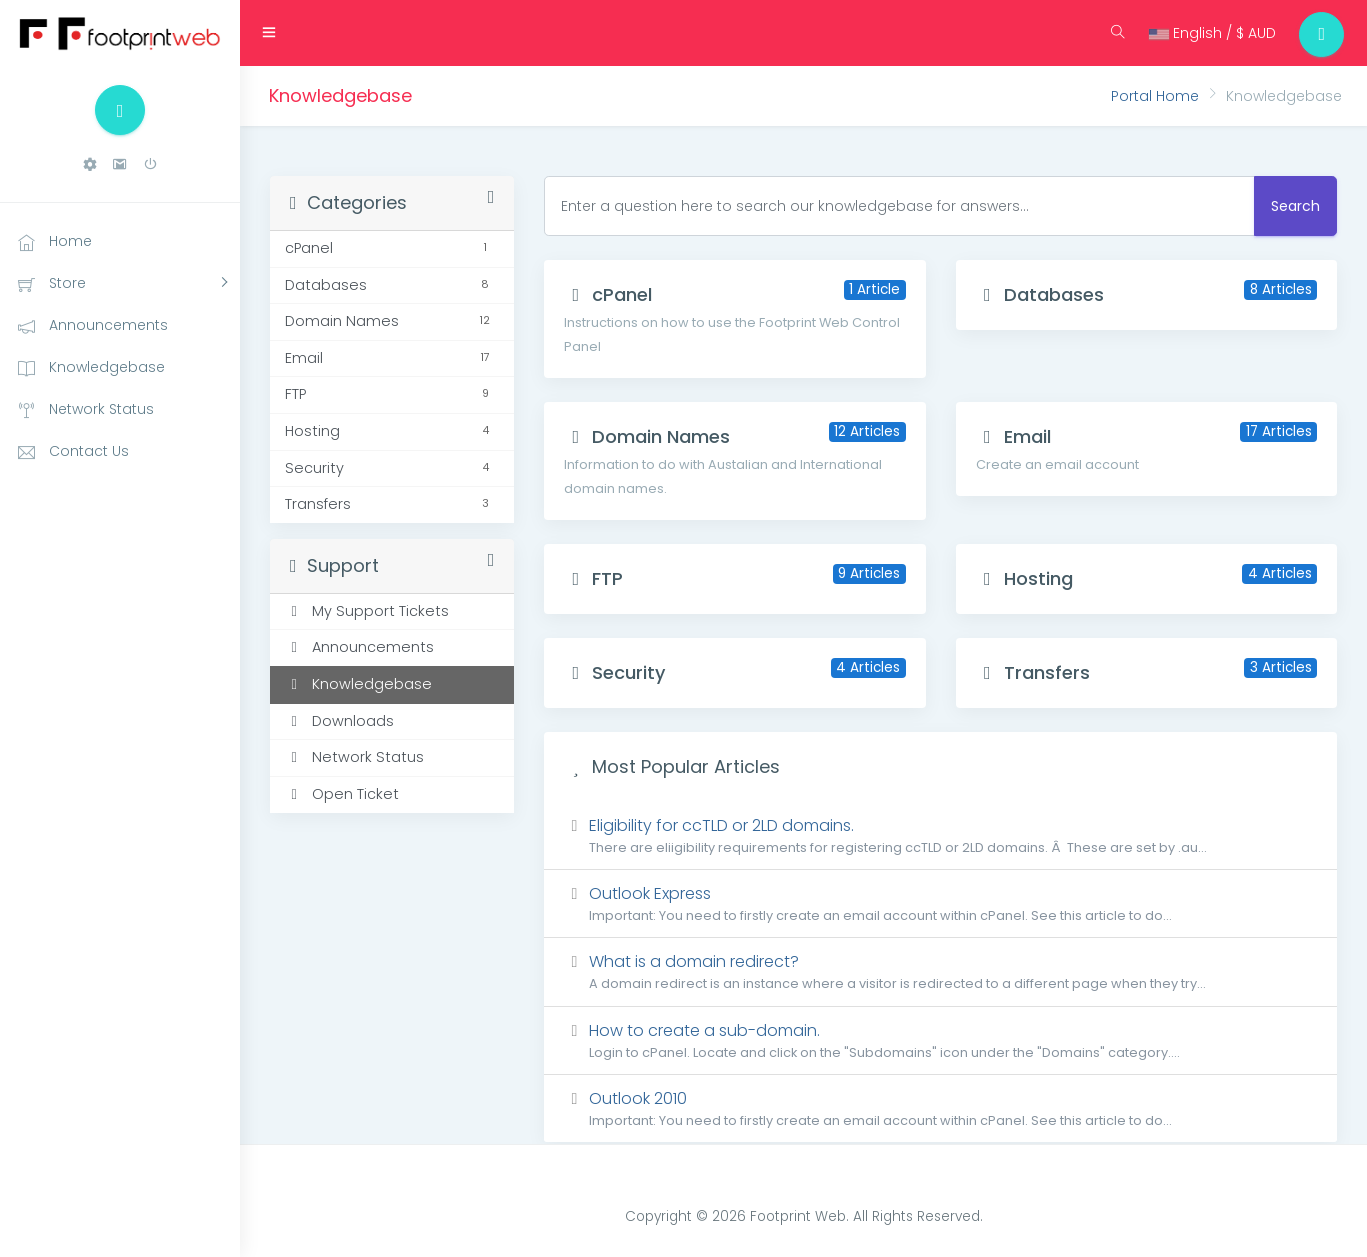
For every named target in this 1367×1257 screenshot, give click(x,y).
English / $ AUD (1207, 33)
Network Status (354, 757)
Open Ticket (342, 794)
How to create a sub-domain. (940, 1040)
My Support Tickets (367, 611)
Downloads (339, 721)
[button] (90, 164)
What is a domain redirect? (940, 971)
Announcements (359, 647)
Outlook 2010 (940, 1108)
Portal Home (1155, 96)
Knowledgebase (358, 684)
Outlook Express (940, 903)
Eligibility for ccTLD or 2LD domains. (940, 835)
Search (1295, 206)
